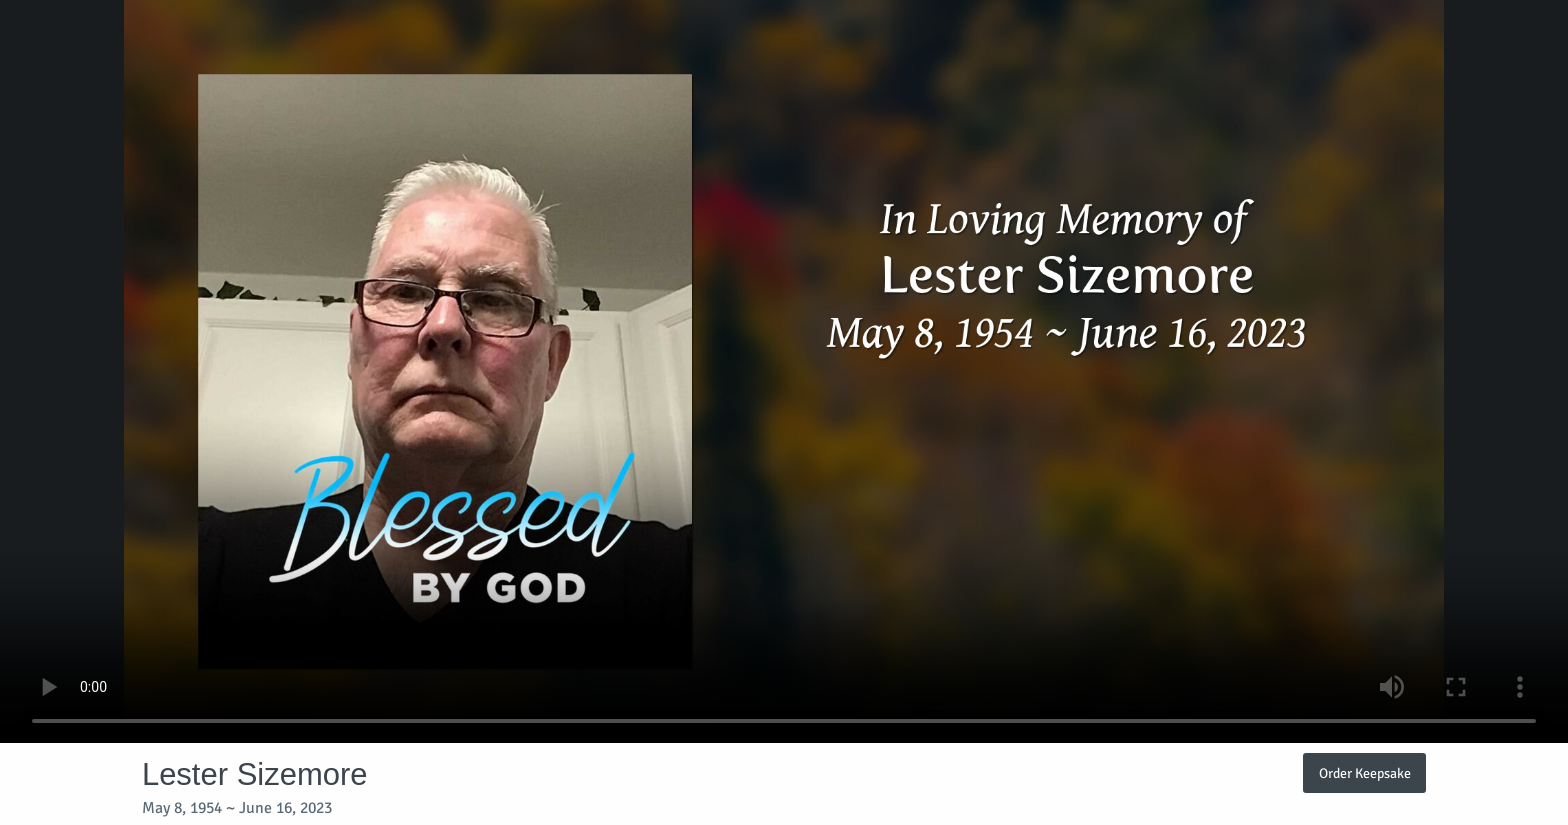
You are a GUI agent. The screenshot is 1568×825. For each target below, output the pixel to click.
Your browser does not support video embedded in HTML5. (784, 371)
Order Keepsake (1365, 773)
